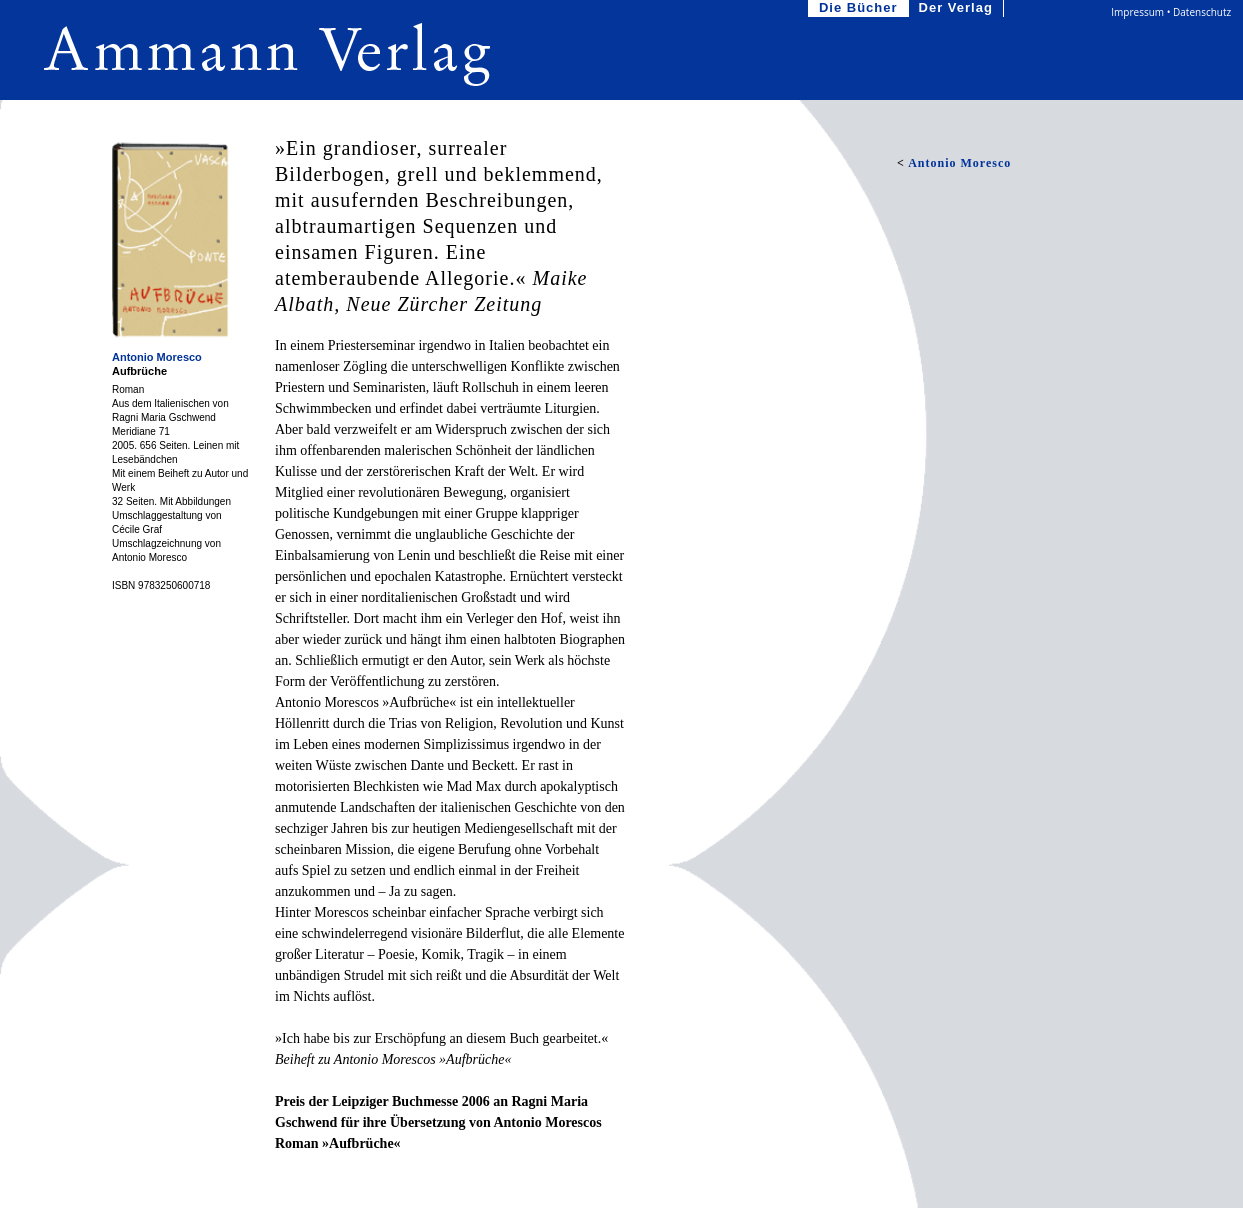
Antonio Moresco (157, 357)
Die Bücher (860, 8)
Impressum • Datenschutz (1171, 12)
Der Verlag (958, 8)
